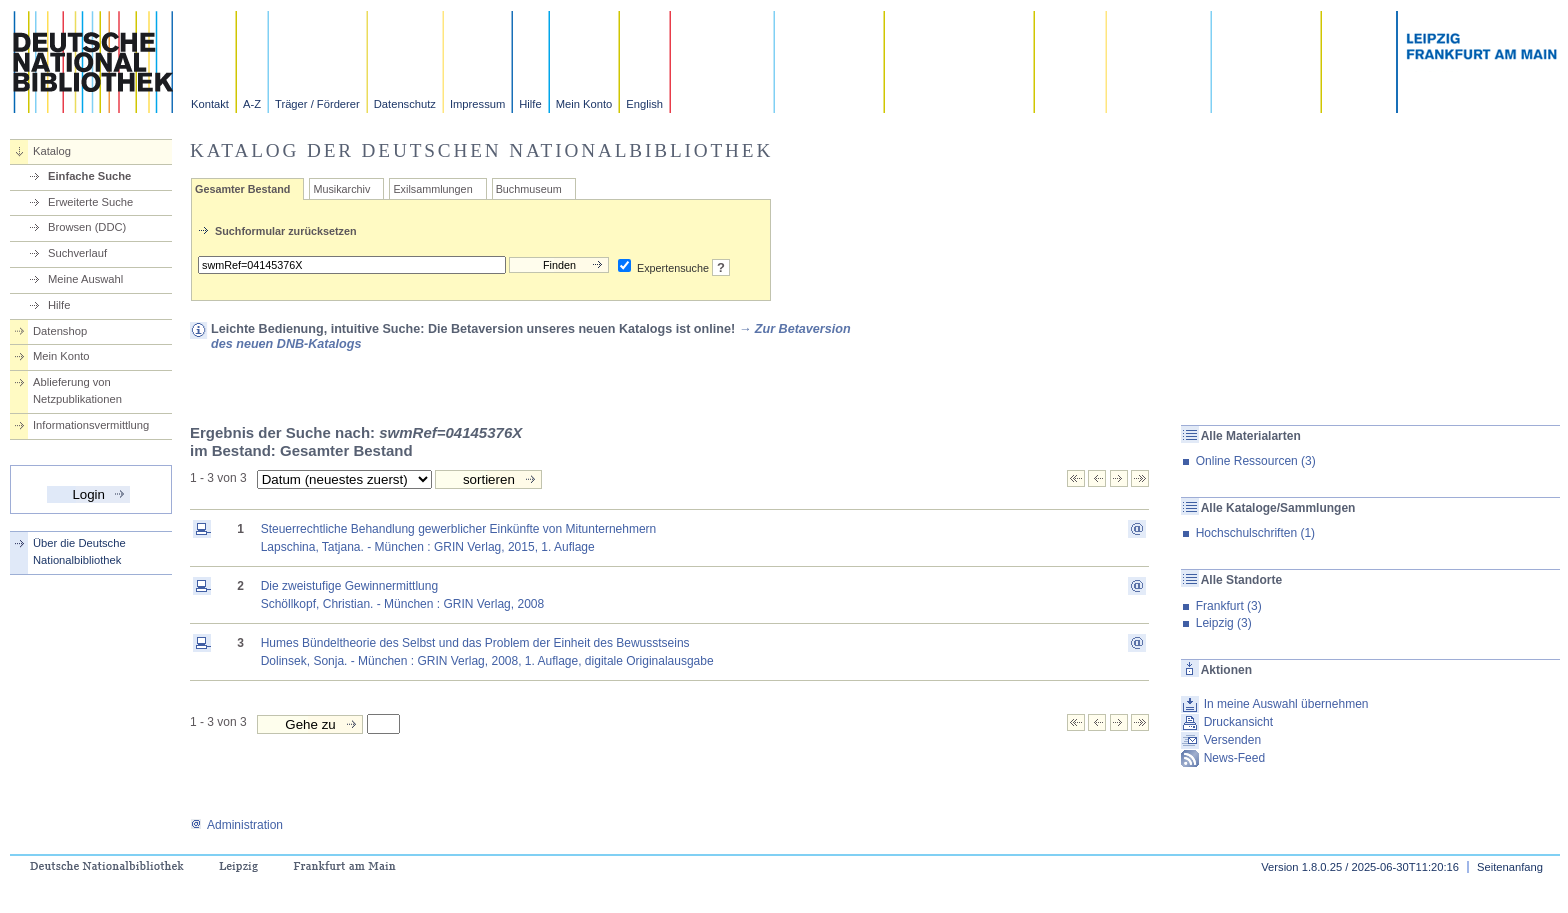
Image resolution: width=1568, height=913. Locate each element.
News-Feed (1234, 758)
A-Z (252, 104)
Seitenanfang (1510, 867)
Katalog (52, 151)
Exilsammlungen (432, 189)
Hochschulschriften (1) (1255, 533)
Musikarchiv (341, 189)
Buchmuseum (529, 189)
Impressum (477, 104)
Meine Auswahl (85, 279)
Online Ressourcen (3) (1256, 461)
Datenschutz (405, 104)
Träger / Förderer (317, 104)
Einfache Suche (89, 176)
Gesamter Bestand (242, 189)
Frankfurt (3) (1229, 606)
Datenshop (60, 331)
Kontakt (210, 104)
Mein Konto (584, 104)
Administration (236, 825)
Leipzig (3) (1224, 623)
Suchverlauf (77, 253)
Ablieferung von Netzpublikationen (77, 390)
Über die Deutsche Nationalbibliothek (79, 551)
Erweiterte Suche (90, 202)
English (644, 104)
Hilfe (530, 104)
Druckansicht (1238, 722)
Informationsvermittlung (91, 425)
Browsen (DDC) (87, 227)
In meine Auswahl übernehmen (1286, 704)
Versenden (1232, 740)
